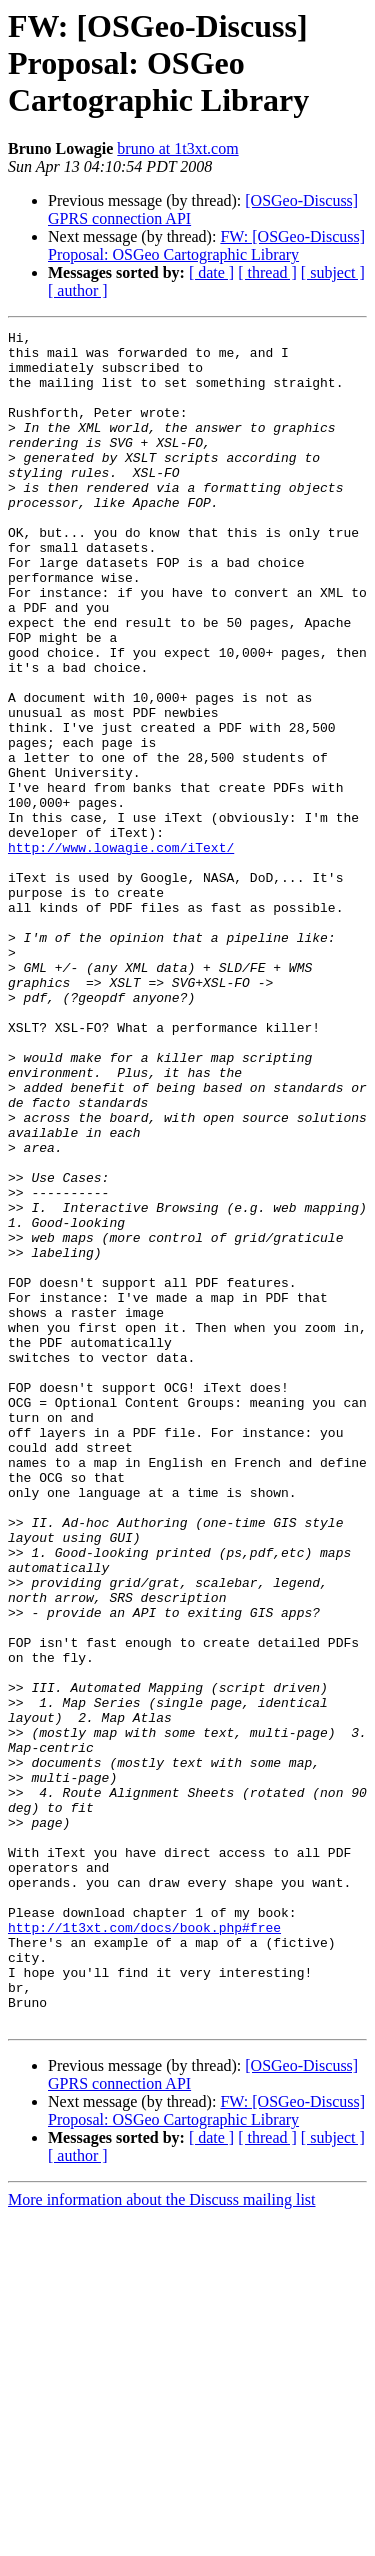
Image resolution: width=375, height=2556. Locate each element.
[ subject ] (333, 272)
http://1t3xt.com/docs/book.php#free (144, 2248)
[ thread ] (267, 272)
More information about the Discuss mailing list (162, 2538)
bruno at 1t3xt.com (177, 148)
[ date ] (211, 272)
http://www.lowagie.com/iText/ (121, 952)
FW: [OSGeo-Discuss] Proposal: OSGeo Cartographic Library (206, 245)
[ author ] (78, 290)
